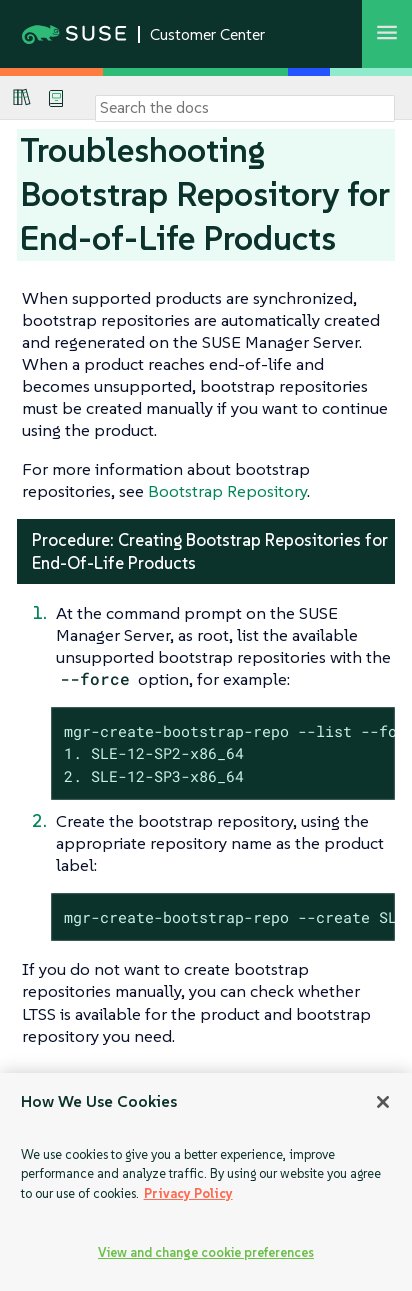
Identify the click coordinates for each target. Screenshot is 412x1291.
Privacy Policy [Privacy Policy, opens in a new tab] (188, 1193)
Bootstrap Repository (227, 491)
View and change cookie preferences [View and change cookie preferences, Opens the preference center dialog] (206, 1252)
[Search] (245, 108)
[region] (206, 1182)
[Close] (383, 1102)
